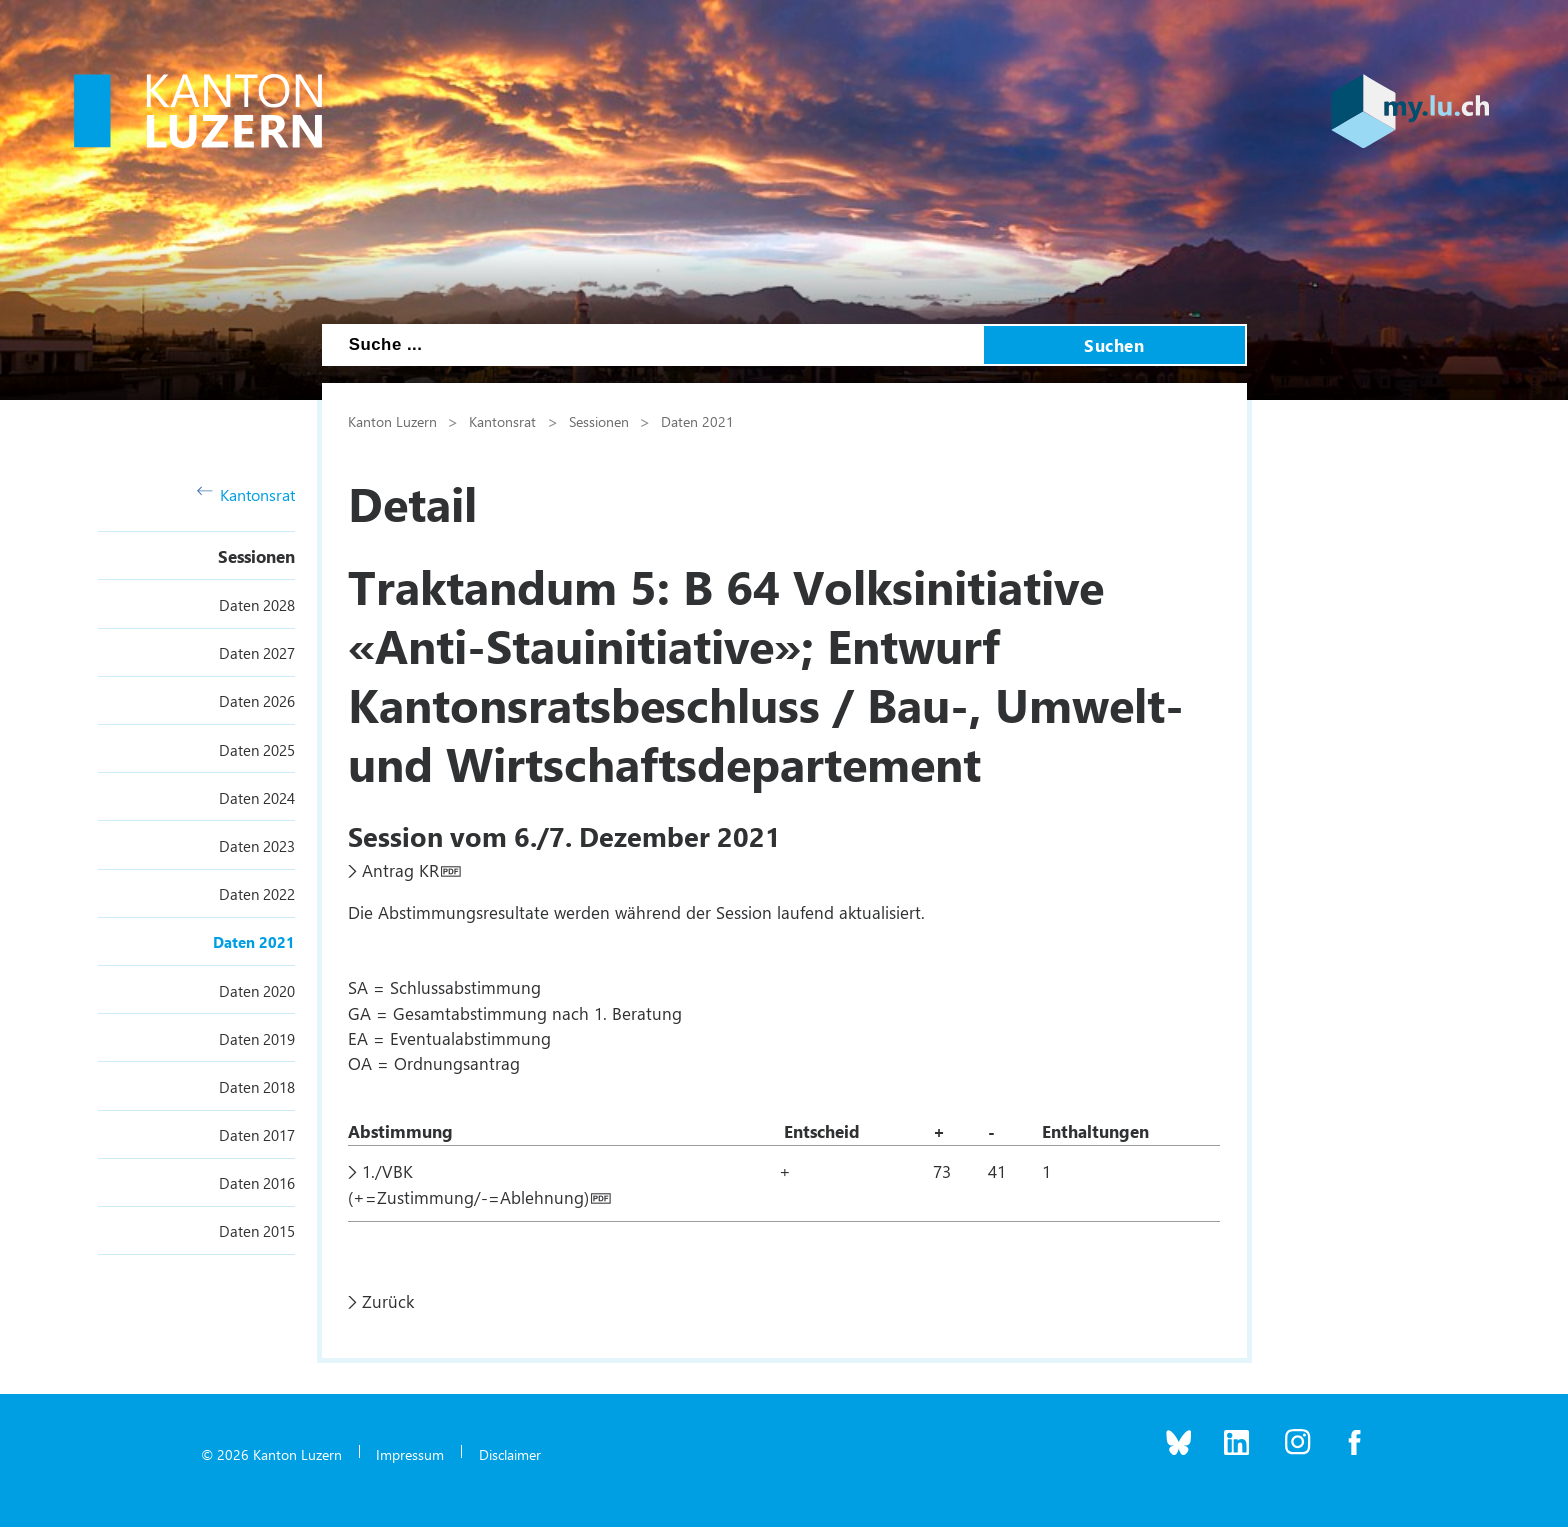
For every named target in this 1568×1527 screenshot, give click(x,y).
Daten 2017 (257, 1135)
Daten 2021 (254, 942)
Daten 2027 (257, 653)
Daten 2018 (257, 1087)
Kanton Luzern (392, 421)
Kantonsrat (246, 494)
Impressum (410, 1454)
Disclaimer (510, 1454)
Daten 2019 (257, 1039)
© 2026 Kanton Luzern (271, 1454)
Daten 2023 (257, 846)
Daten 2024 (257, 798)
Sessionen (256, 556)
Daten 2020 (257, 991)
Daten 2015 (257, 1231)
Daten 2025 (257, 750)
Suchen (1114, 345)
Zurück (388, 1301)
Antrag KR (400, 870)
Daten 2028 (257, 605)
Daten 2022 (257, 894)
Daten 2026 (257, 701)
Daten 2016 (257, 1183)
